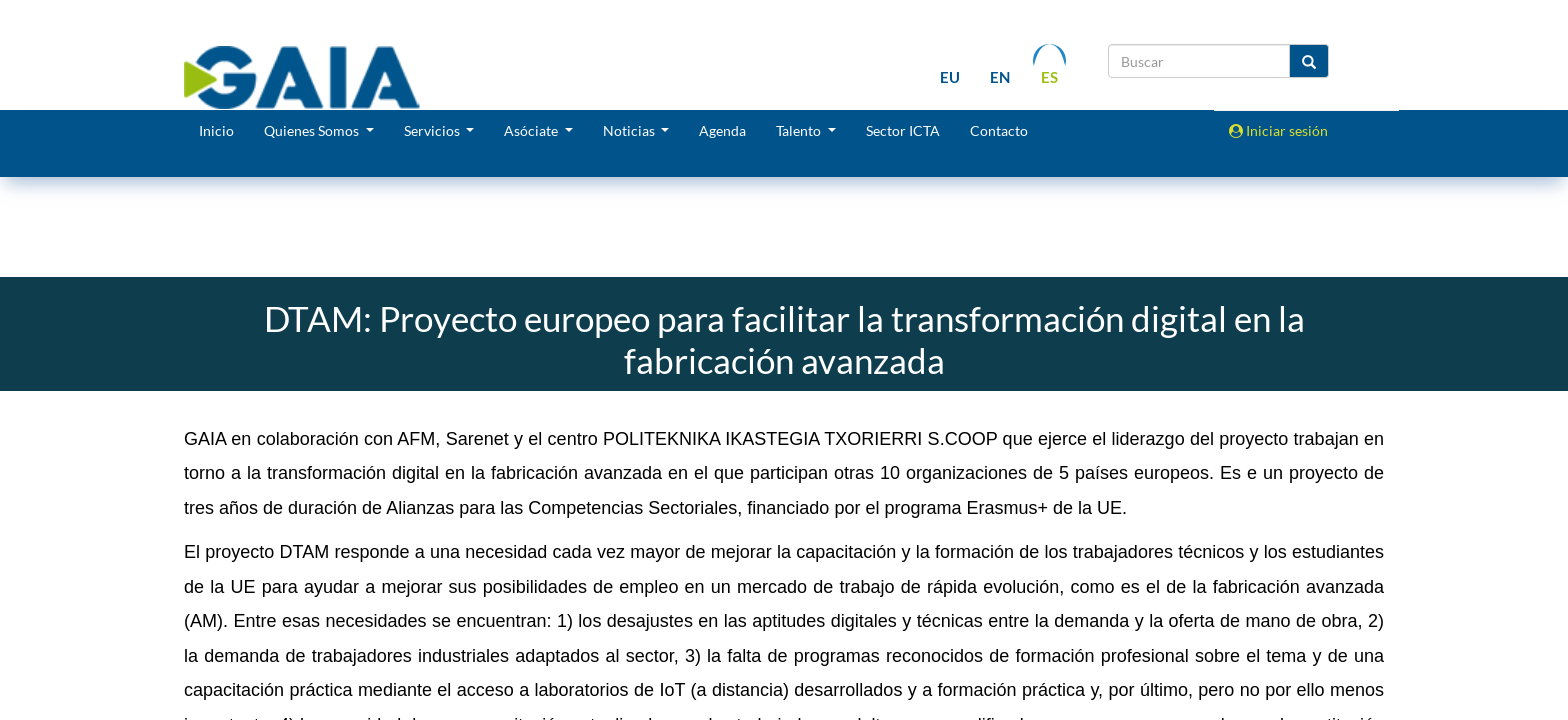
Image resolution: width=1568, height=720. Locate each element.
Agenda (722, 130)
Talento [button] (800, 130)
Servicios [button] (433, 130)
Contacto (999, 130)
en (1000, 77)
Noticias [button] (630, 130)
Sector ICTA (903, 130)
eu (950, 77)
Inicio (216, 130)
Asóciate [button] (532, 130)
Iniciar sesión (1278, 130)
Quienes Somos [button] (313, 130)
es (1049, 77)
